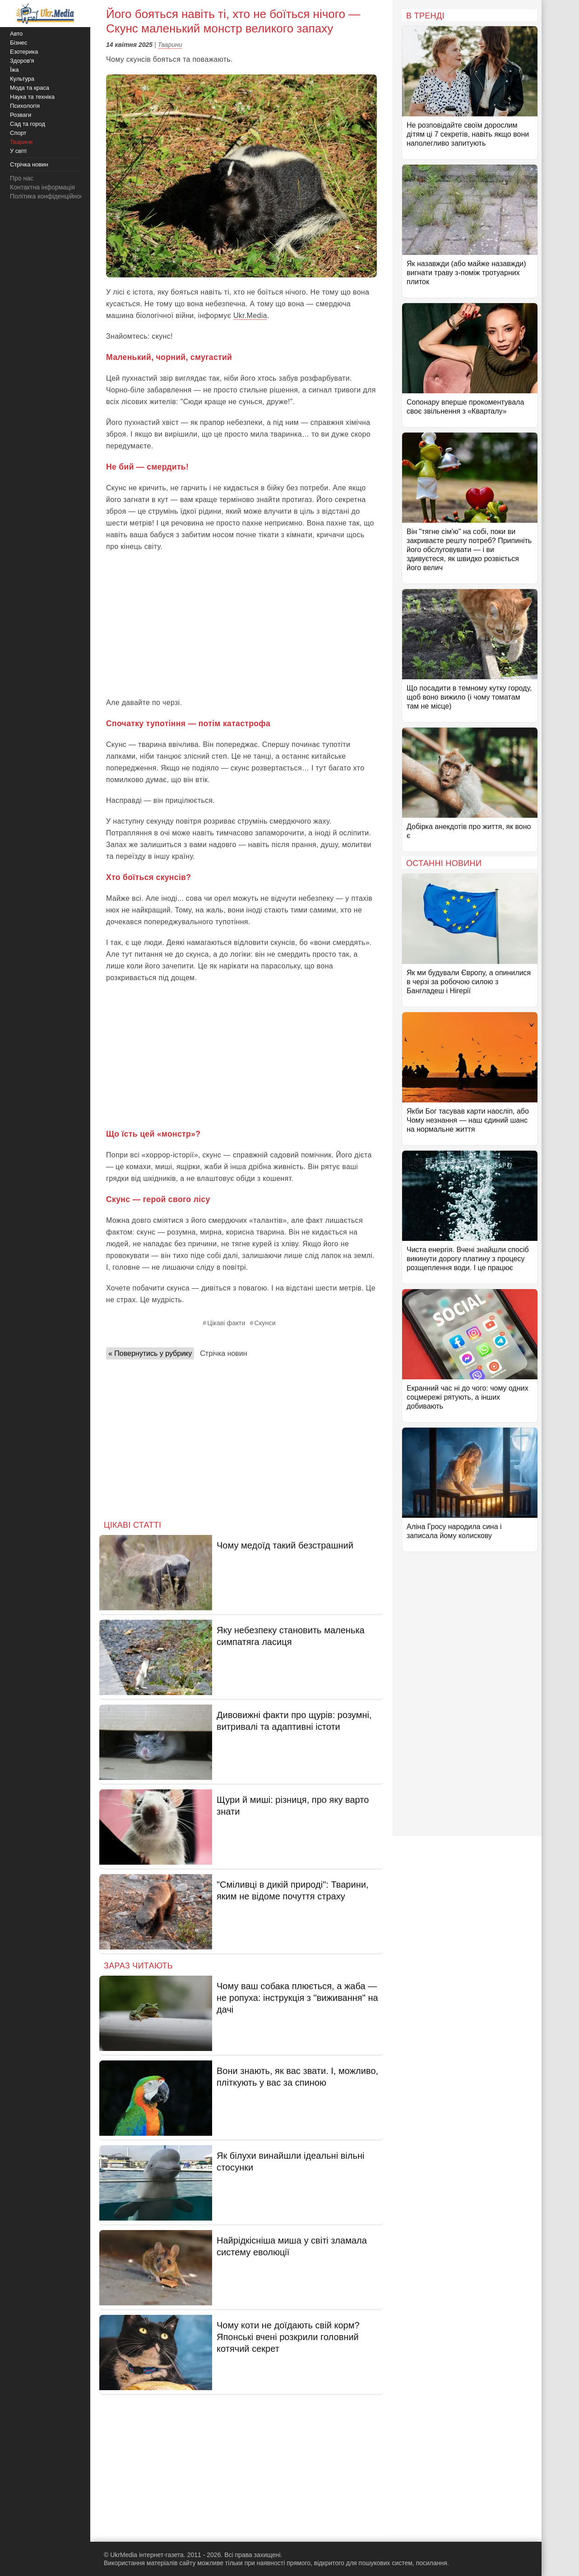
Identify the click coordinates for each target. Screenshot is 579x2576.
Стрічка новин (223, 1353)
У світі (18, 150)
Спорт (18, 132)
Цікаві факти (226, 1323)
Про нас (21, 178)
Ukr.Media (250, 315)
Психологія (25, 105)
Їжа (14, 69)
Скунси (265, 1323)
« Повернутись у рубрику (150, 1353)
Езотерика (24, 51)
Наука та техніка (32, 96)
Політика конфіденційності (49, 196)
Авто (16, 33)
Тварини (170, 44)
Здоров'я (22, 60)
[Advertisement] (241, 625)
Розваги (20, 114)
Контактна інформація (42, 187)
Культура (22, 78)
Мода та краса (29, 87)
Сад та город (27, 123)
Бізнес (18, 42)
